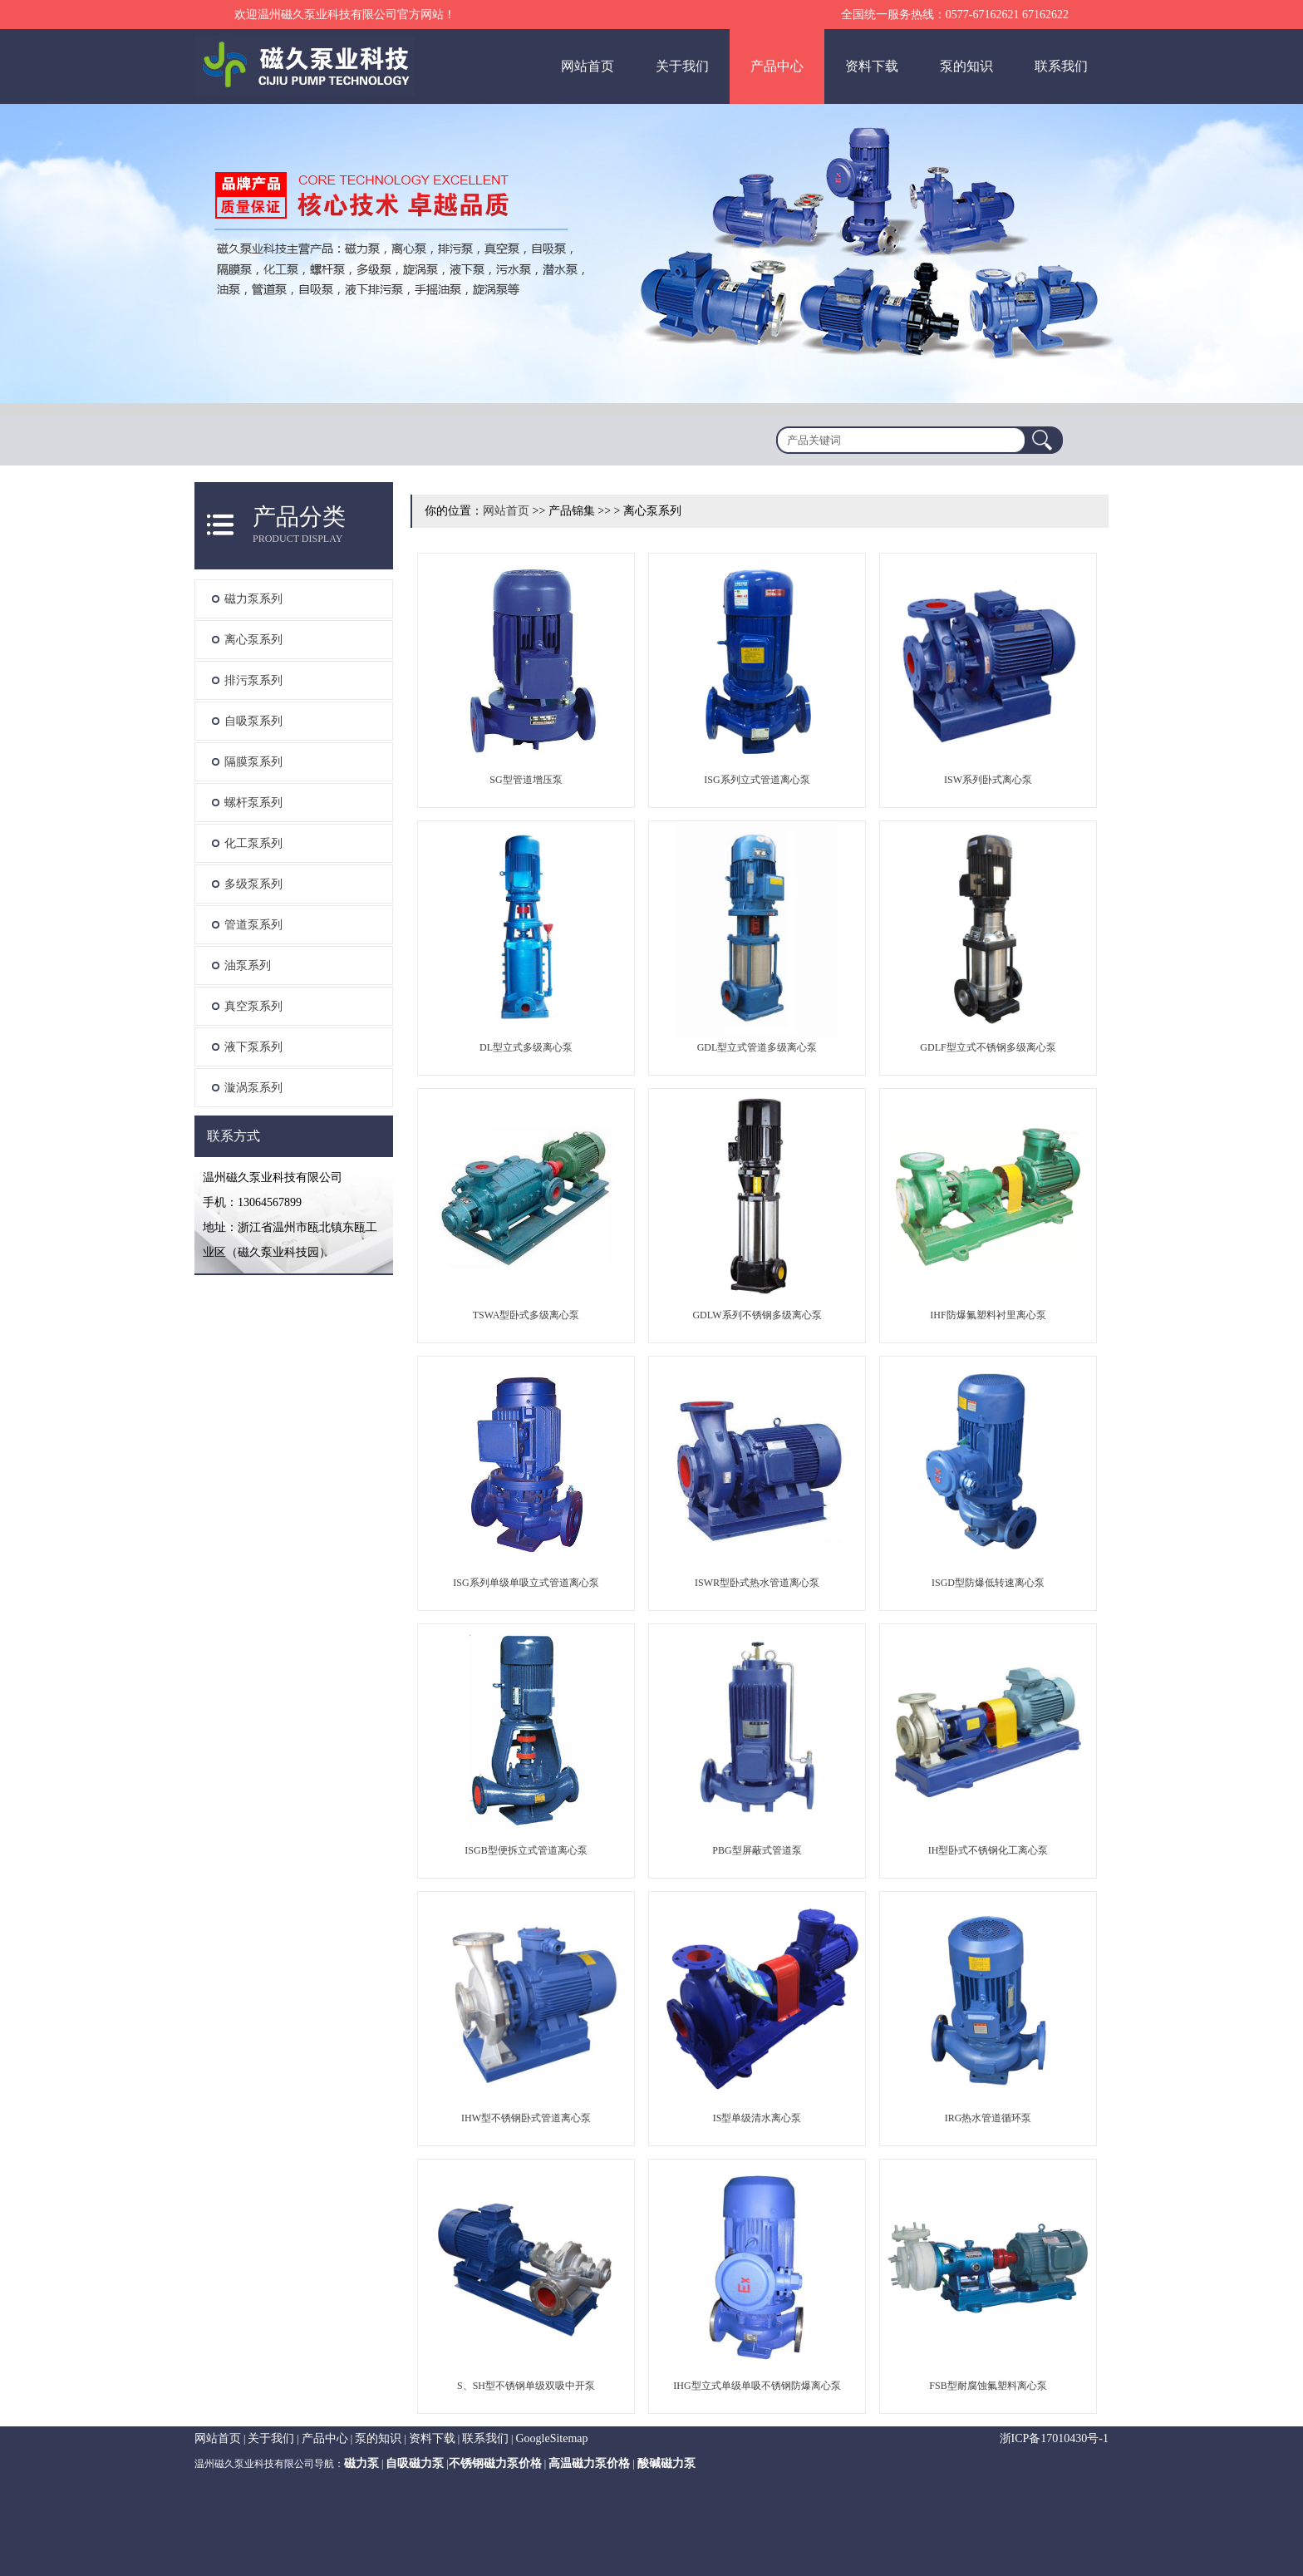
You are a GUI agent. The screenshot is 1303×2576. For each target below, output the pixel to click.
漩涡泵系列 (253, 1087)
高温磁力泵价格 (589, 2463)
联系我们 (1061, 66)
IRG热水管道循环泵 (988, 2118)
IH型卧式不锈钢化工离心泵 (988, 1850)
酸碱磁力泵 (666, 2463)
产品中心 (777, 66)
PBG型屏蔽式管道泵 (756, 1850)
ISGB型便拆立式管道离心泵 (526, 1850)
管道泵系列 (253, 925)
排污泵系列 (253, 680)
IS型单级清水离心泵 (757, 2118)
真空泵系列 (253, 1006)
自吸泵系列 (253, 721)
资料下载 (871, 66)
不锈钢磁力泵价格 (495, 2463)
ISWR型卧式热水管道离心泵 (757, 1582)
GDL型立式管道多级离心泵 (757, 1047)
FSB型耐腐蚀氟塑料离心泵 (987, 2385)
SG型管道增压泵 (525, 780)
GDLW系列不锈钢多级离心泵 (756, 1315)
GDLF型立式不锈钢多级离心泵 (987, 1047)
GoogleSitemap (551, 2438)
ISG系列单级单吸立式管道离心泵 (525, 1582)
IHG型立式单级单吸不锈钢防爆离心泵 (756, 2385)
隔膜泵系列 (253, 762)
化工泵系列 (253, 843)
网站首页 (587, 66)
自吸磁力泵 (415, 2463)
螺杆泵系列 (253, 802)
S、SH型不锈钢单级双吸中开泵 (526, 2385)
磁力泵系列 (253, 599)
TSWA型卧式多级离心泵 (526, 1315)
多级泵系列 (253, 884)
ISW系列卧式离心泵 (988, 780)
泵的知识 (966, 66)
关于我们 (682, 66)
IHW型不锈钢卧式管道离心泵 (526, 2118)
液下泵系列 (253, 1047)
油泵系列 (247, 965)
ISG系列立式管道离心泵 (756, 780)
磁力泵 (361, 2463)
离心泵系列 (253, 639)
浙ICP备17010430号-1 (1054, 2438)
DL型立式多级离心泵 (526, 1047)
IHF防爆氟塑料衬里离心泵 (987, 1315)
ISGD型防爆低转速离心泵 (988, 1582)
